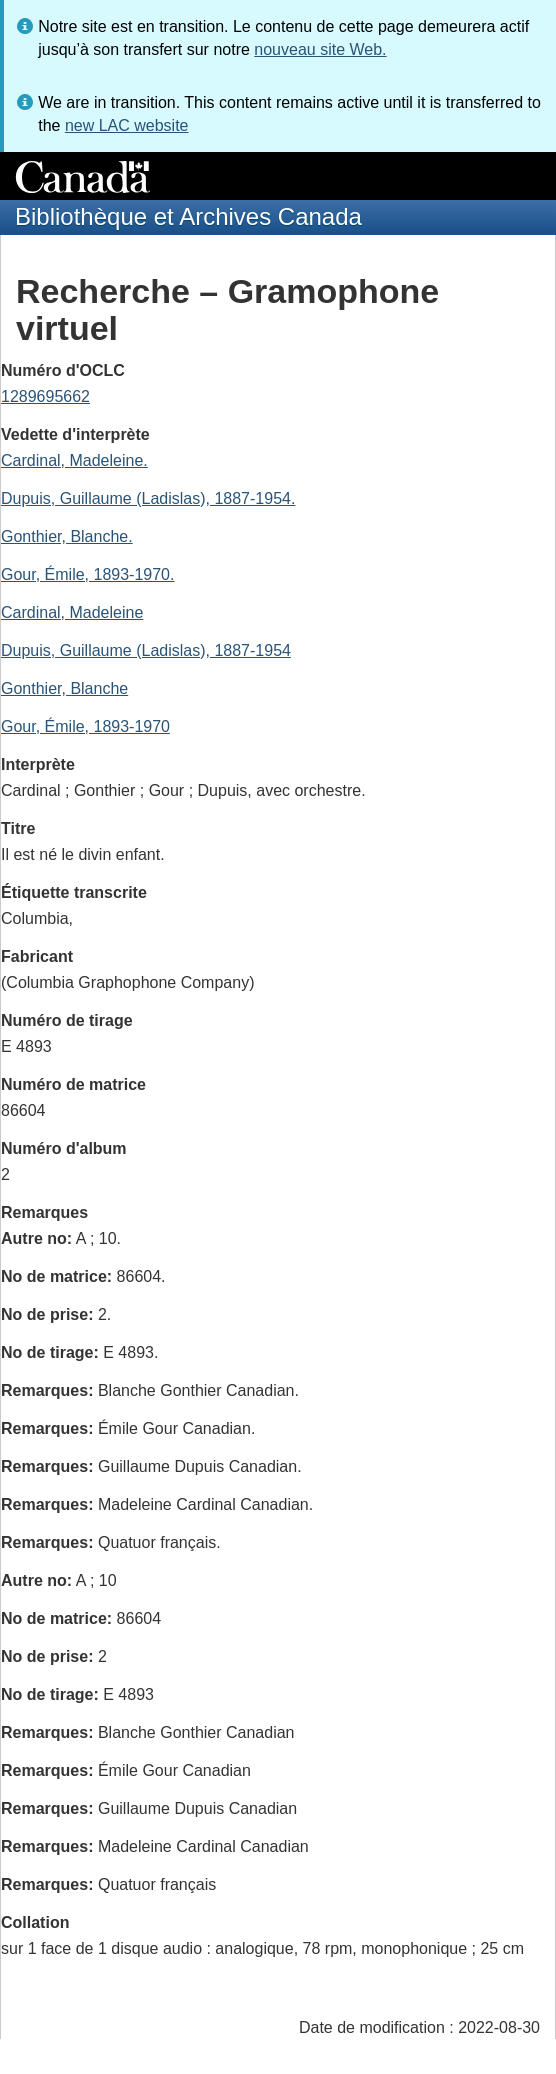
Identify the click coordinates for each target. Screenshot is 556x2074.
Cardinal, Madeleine (72, 612)
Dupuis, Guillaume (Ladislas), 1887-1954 (146, 650)
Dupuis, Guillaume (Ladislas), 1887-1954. (148, 498)
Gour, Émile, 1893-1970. (87, 574)
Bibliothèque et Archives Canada (188, 216)
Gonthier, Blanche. (67, 536)
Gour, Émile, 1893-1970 (85, 726)
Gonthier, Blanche (64, 688)
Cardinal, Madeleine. (74, 460)
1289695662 (45, 396)
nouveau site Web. (320, 49)
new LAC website (127, 125)
